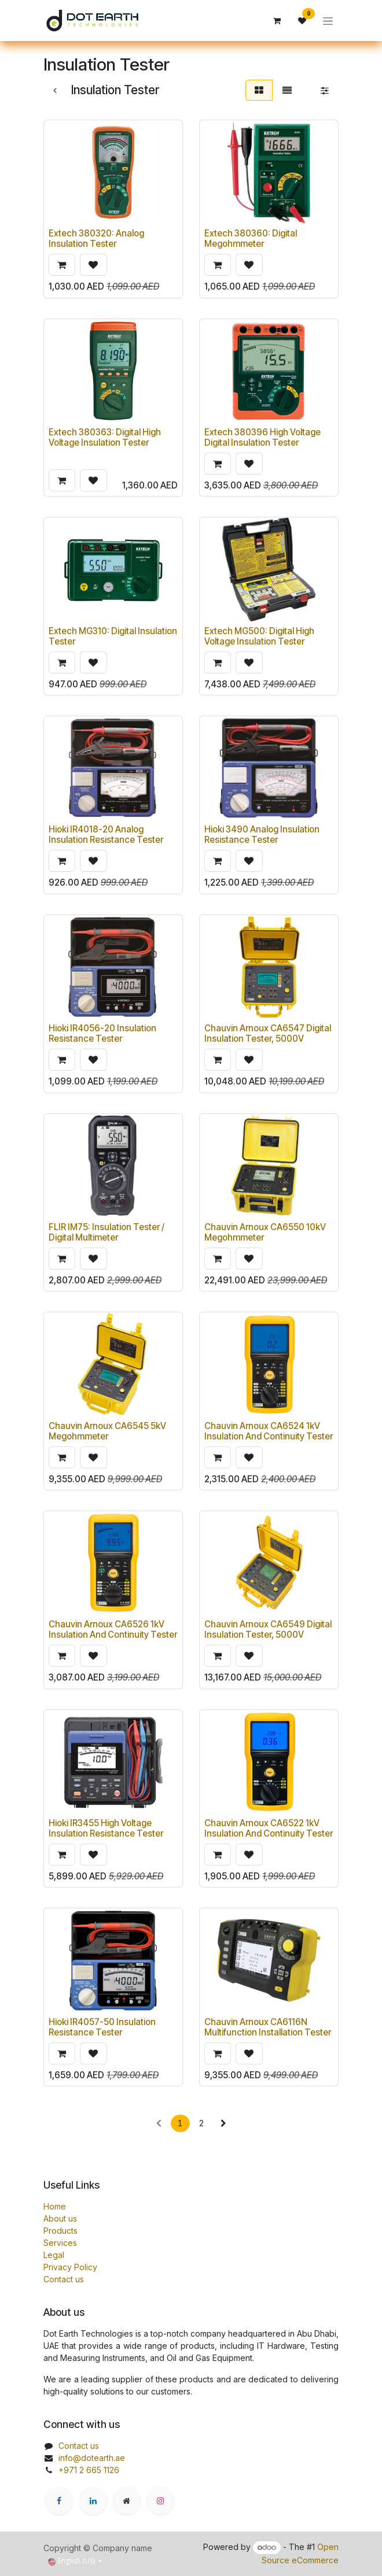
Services (60, 2243)
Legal (53, 2255)
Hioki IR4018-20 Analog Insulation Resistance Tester (106, 835)
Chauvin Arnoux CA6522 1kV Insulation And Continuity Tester (268, 1828)
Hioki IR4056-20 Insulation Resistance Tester (102, 1034)
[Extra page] (127, 2501)
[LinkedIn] (93, 2501)
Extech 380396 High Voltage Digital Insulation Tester (262, 437)
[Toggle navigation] (328, 20)
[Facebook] (59, 2501)
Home (54, 2206)
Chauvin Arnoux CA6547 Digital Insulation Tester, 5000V (267, 1034)
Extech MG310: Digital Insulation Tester (113, 636)
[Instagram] (160, 2501)
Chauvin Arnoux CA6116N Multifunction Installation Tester (267, 2027)
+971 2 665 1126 (88, 2470)
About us (60, 2218)
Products (60, 2231)
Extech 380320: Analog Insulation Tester (96, 239)
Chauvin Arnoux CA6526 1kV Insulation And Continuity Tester (113, 1630)
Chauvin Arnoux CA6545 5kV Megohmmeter (107, 1431)
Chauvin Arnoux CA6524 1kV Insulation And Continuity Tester (268, 1431)
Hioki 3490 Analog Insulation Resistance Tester (261, 835)
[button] (62, 265)
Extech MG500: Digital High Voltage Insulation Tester (259, 636)
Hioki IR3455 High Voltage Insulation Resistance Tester (106, 1828)
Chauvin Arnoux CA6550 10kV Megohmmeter (265, 1232)
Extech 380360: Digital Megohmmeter (250, 239)
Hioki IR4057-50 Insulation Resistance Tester (102, 2027)
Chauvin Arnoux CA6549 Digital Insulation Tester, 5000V (268, 1630)
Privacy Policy (70, 2267)
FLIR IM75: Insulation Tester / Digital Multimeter (106, 1232)
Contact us (63, 2279)
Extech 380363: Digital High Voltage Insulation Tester (105, 437)
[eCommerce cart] (276, 20)
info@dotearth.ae (91, 2458)
